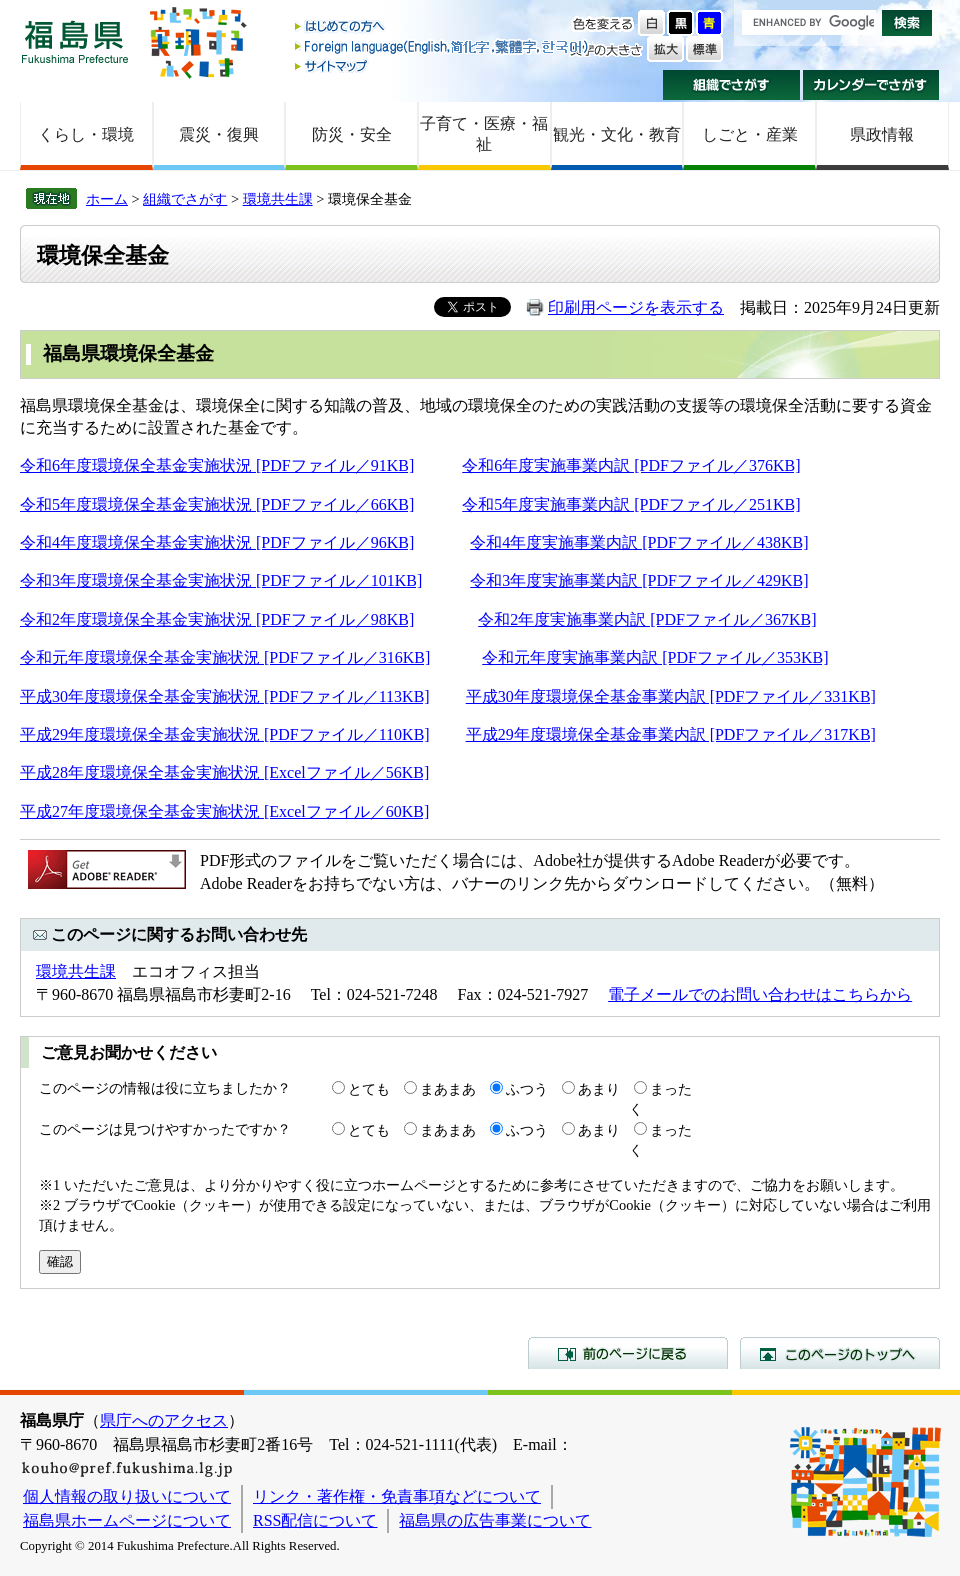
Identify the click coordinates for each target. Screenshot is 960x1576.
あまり (599, 1089)
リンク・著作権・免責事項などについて (397, 1496)
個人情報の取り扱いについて (127, 1496)
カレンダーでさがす (871, 85)
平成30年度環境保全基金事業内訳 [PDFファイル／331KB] (671, 696)
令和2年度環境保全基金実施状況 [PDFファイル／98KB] (217, 619)
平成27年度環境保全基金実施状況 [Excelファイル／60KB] (224, 811)
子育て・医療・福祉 (484, 134)
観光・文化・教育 (617, 134)
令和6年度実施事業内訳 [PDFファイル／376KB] (631, 465)
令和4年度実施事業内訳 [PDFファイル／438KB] (639, 542)
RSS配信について (315, 1520)
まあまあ (448, 1089)
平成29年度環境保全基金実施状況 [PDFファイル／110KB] (225, 734)
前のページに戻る (628, 1353)
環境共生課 (278, 199)
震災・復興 (219, 134)
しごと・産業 (750, 134)
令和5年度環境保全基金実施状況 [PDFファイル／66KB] (217, 504)
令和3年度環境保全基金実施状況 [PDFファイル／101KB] (221, 580)
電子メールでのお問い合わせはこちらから (760, 994)
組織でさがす (731, 85)
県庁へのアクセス (164, 1420)
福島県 (75, 41)
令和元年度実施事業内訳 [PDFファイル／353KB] (655, 657)
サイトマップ (443, 65)
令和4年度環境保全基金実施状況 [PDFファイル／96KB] (217, 542)
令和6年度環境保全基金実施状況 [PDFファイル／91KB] (217, 465)
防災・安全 (352, 134)
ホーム (107, 199)
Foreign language (443, 46)
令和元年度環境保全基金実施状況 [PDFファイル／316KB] (225, 657)
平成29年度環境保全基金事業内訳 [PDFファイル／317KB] (671, 734)
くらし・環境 (86, 134)
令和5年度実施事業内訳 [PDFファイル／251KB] (631, 504)
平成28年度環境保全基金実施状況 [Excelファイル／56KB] (224, 772)
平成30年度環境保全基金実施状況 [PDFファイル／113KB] (225, 696)
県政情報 (882, 134)
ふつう (527, 1089)
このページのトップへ (840, 1353)
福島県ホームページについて (127, 1520)
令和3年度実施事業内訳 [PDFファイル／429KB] (639, 580)
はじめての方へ (443, 27)
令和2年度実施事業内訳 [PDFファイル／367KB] (647, 619)
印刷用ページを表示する (636, 307)
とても (369, 1089)
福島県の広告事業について (495, 1520)
